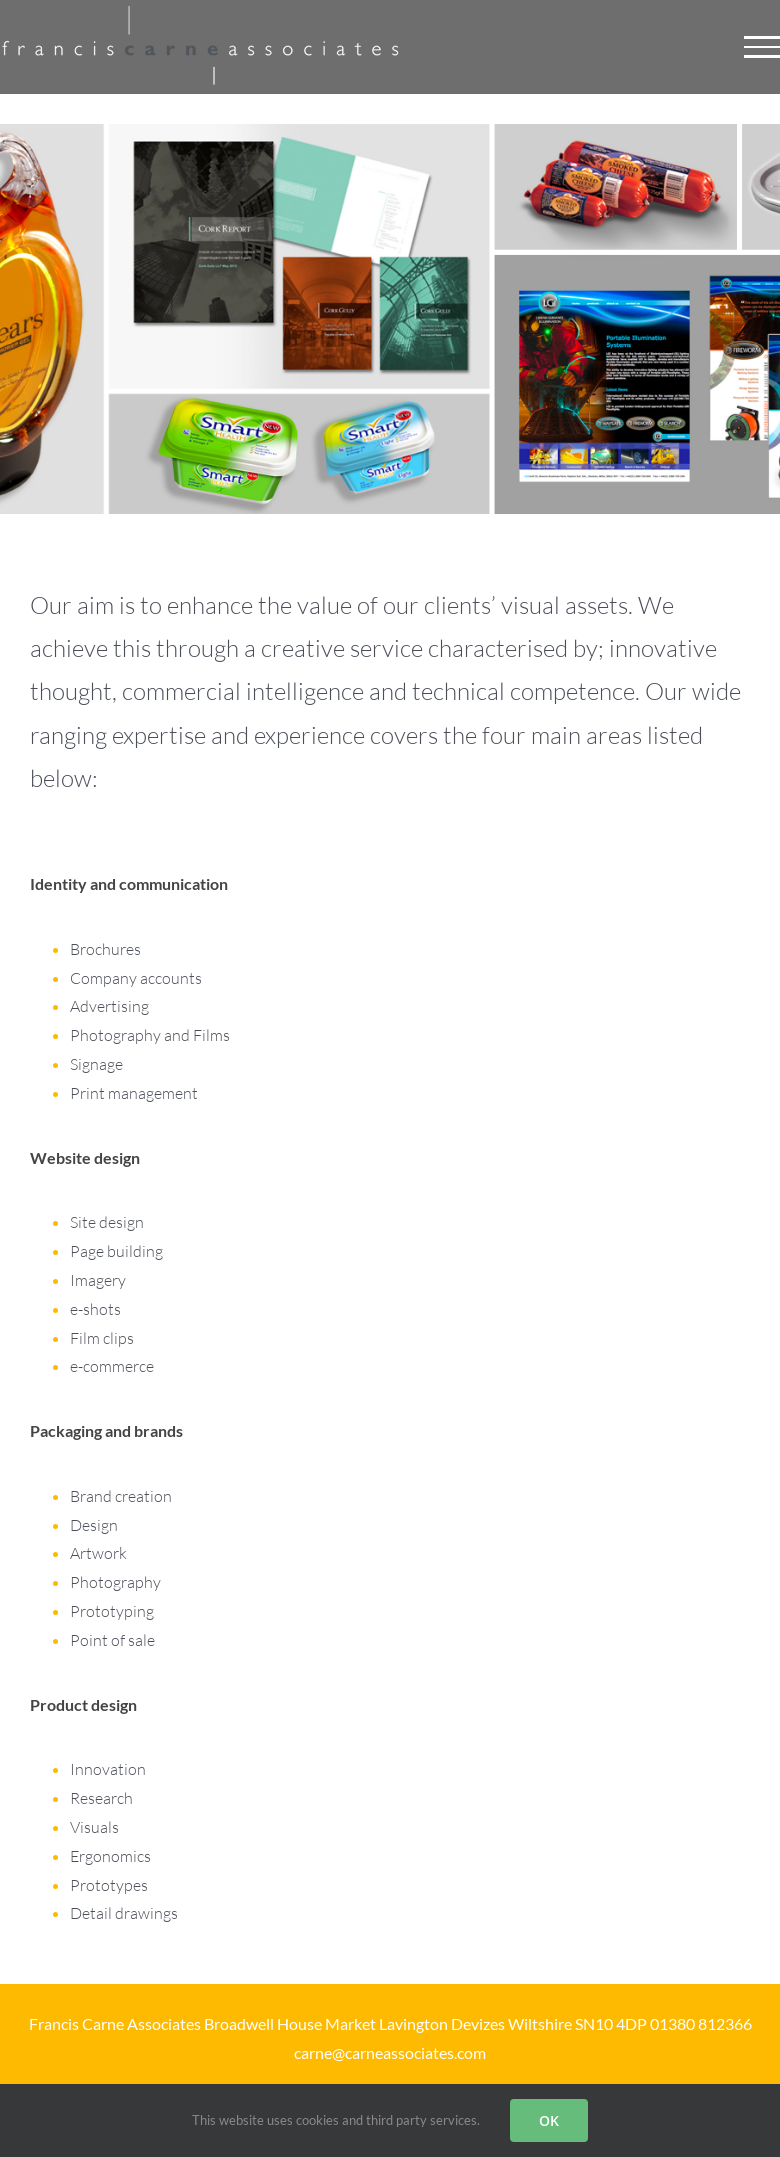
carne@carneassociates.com (390, 2052)
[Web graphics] (390, 1271)
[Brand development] (390, 1544)
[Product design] (390, 1818)
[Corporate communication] (390, 997)
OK (549, 2120)
